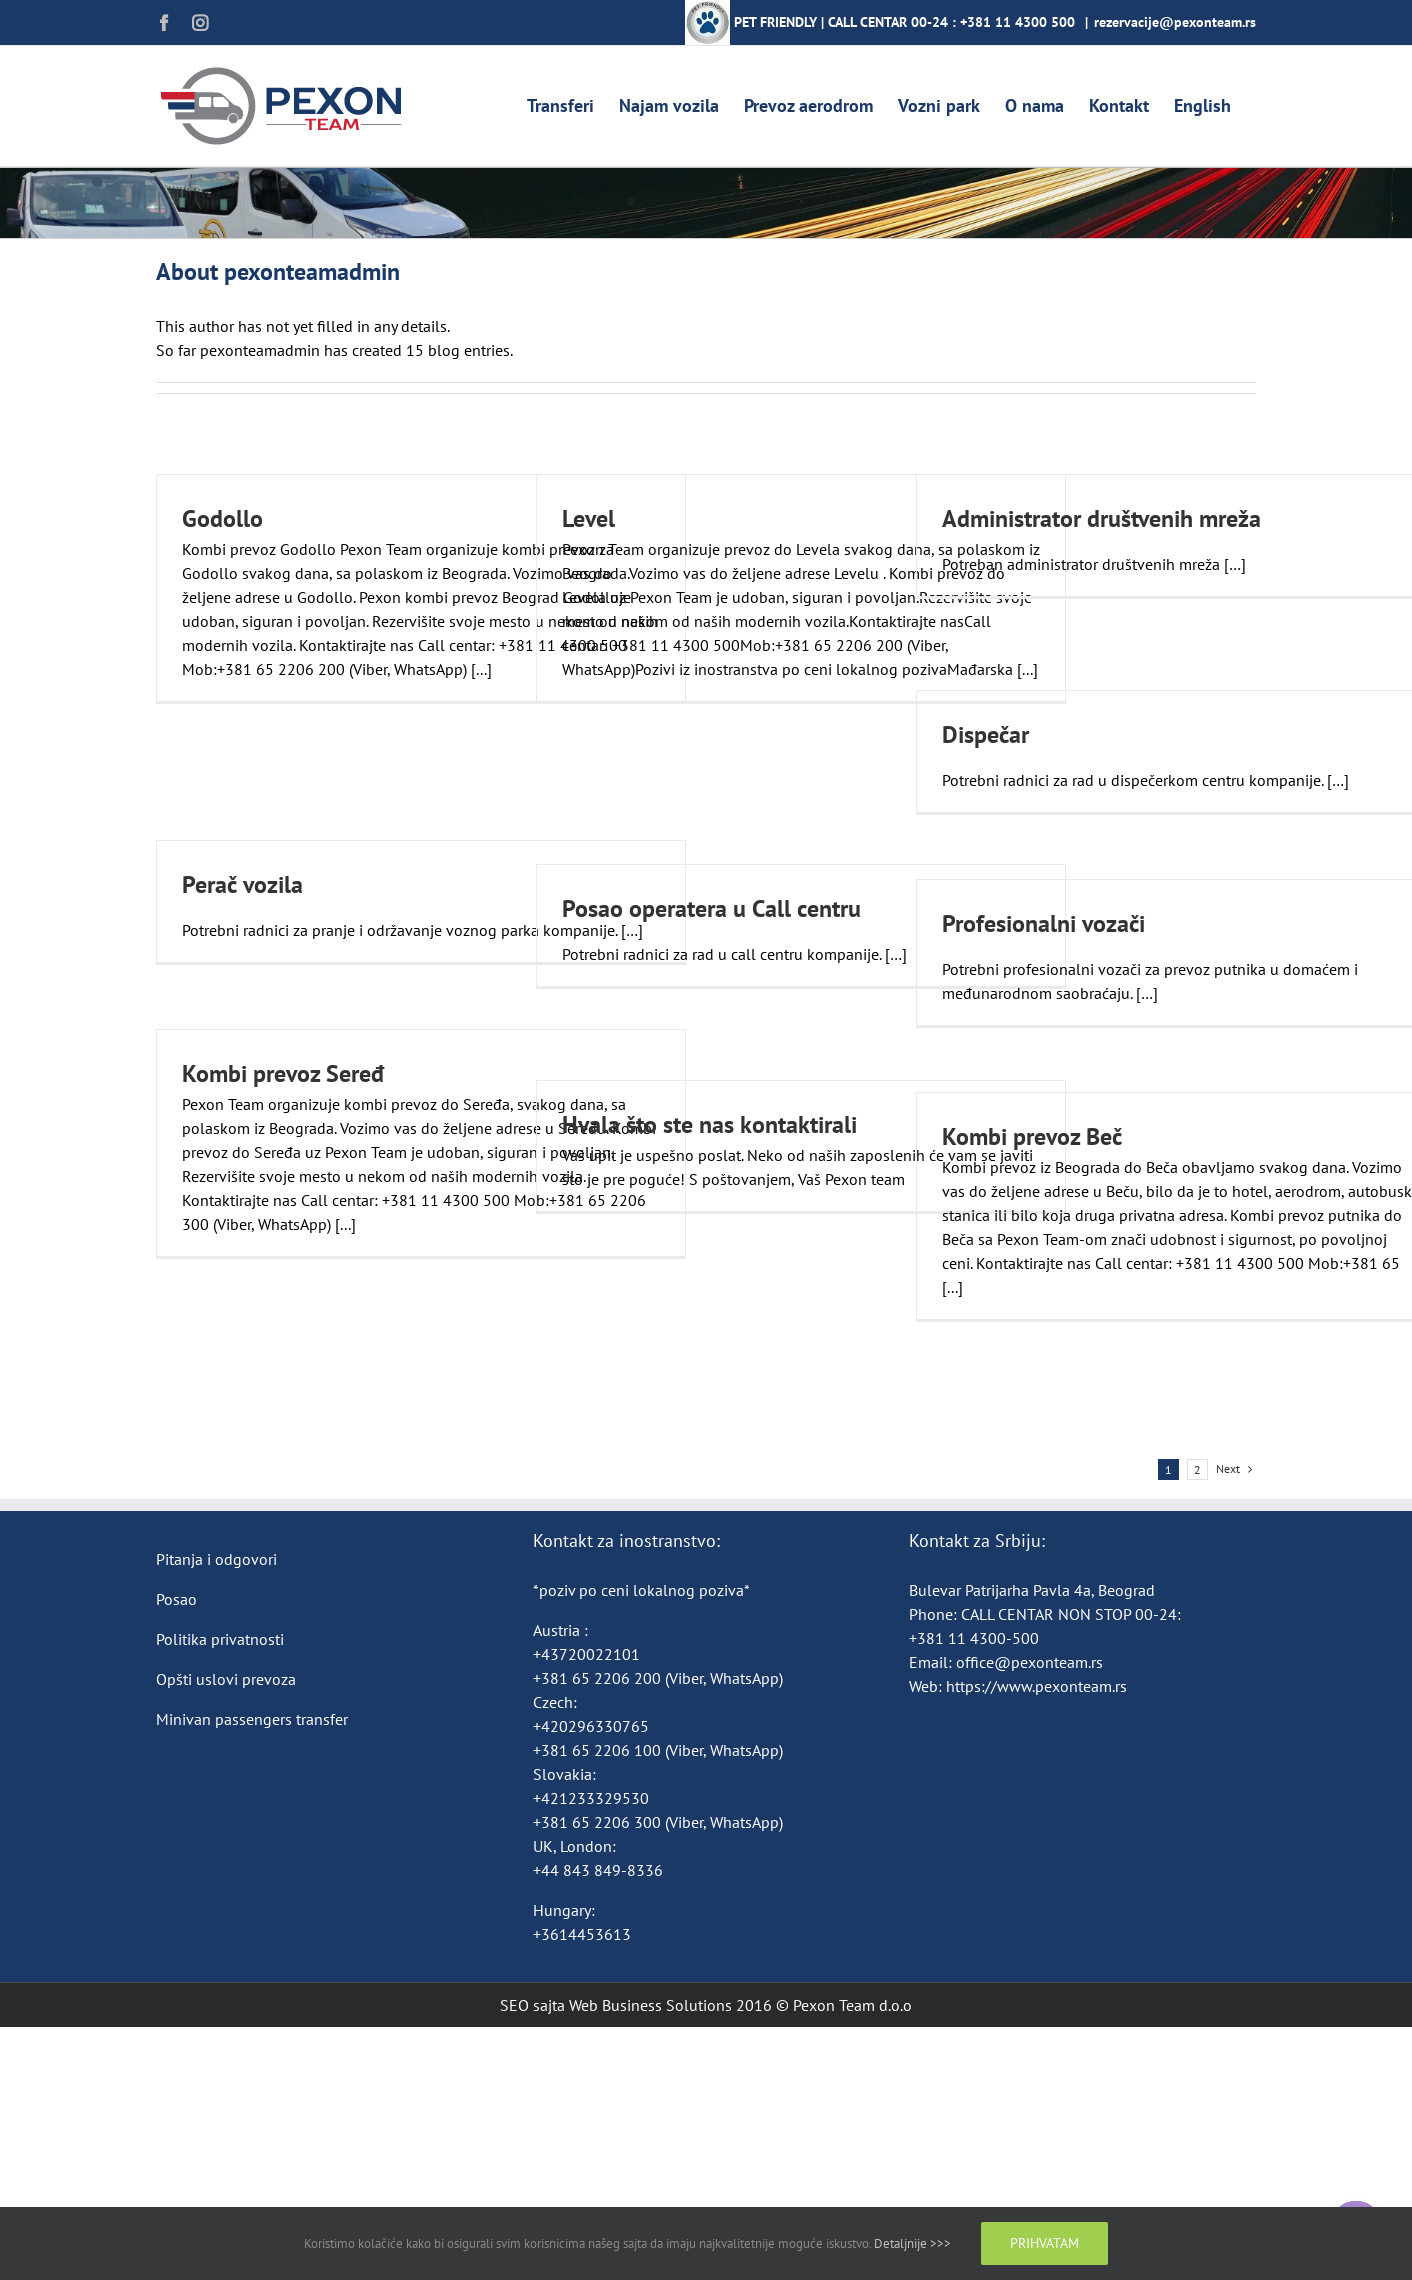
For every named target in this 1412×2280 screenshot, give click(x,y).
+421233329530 (591, 1798)
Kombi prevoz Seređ (283, 1073)
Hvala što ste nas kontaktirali (709, 1124)
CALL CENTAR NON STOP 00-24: (1071, 1614)
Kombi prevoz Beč (1032, 1136)
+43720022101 (586, 1654)
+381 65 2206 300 (597, 1822)
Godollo (222, 518)
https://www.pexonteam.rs (1036, 1686)
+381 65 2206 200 (599, 1678)
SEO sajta (532, 2005)
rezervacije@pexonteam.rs (1175, 22)
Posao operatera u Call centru (711, 908)
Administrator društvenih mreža (1101, 518)
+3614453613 (582, 1934)
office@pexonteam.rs (1029, 1662)
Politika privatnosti (220, 1639)
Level (588, 518)
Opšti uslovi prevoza (226, 1679)
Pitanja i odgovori (216, 1559)
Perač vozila (242, 884)
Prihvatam (1044, 2243)
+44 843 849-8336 (600, 1870)
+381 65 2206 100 (599, 1750)
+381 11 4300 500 (1017, 22)
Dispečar (985, 734)
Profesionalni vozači (1043, 923)
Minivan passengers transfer (252, 1719)
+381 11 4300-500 (974, 1638)
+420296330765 (591, 1726)
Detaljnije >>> (912, 2243)
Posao (176, 1599)
